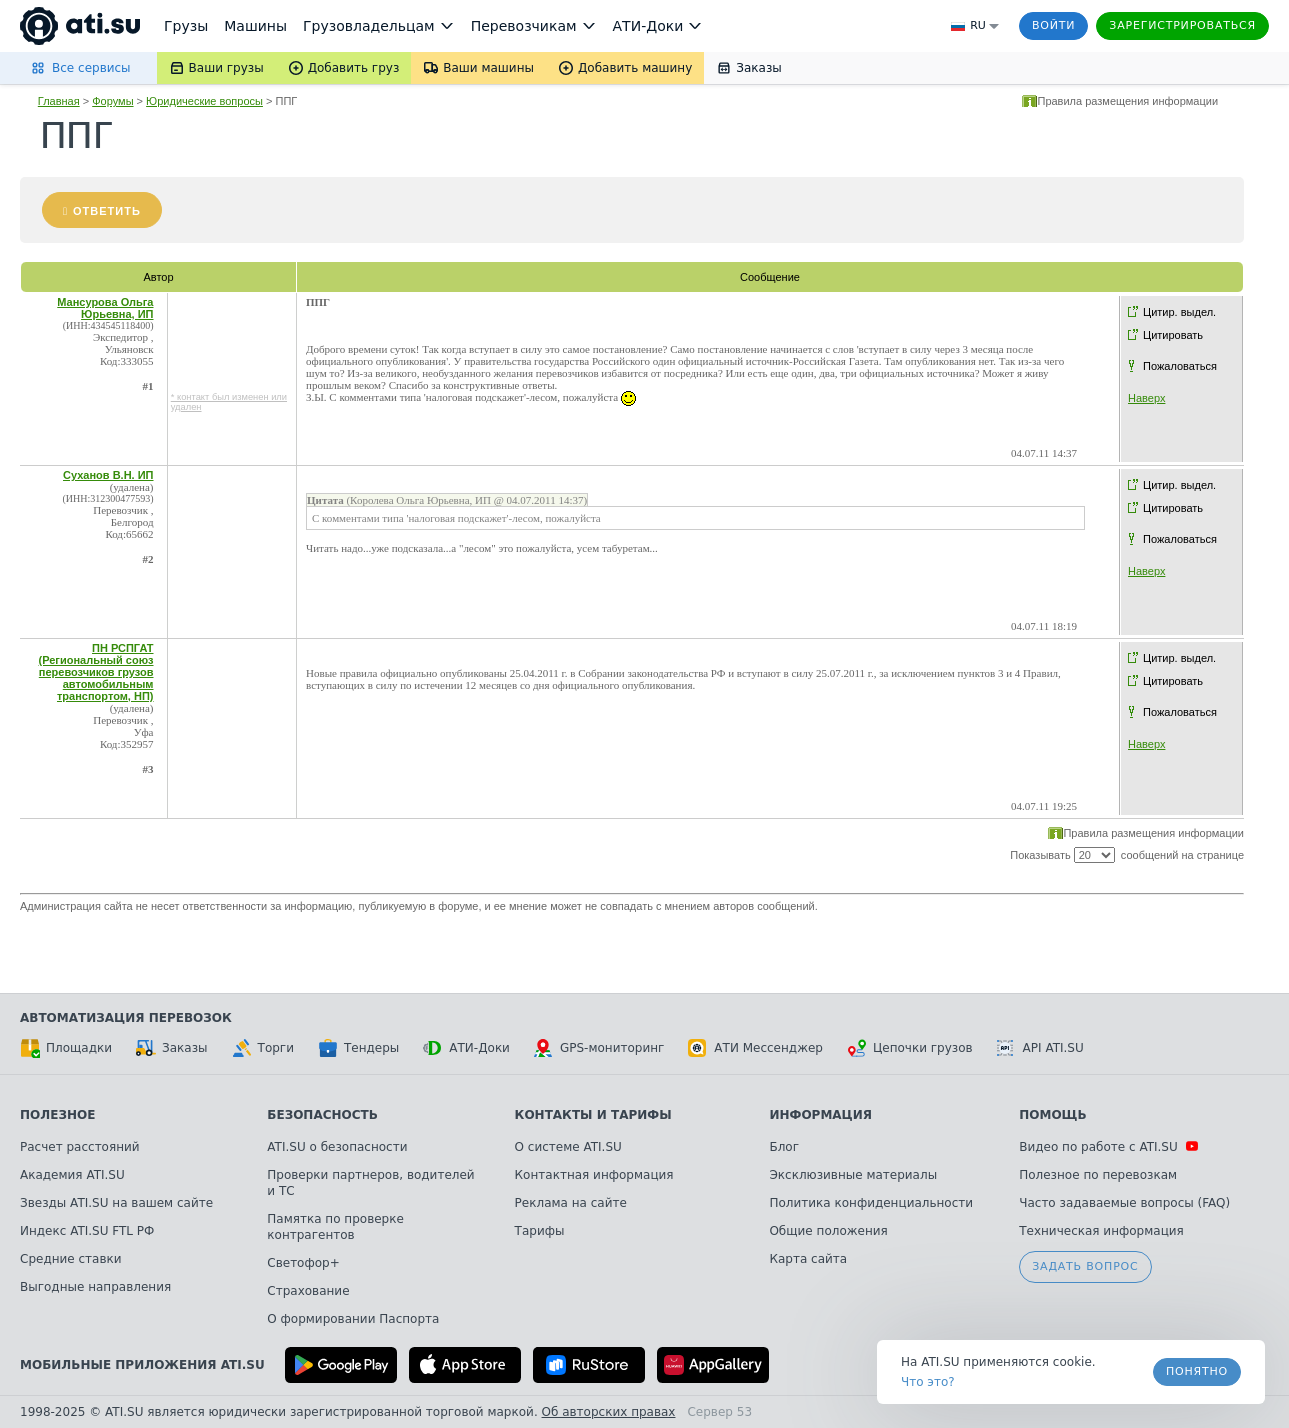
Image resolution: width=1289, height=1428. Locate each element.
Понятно (1197, 1371)
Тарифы (540, 1231)
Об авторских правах (609, 1412)
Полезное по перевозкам (1098, 1175)
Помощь (1052, 1115)
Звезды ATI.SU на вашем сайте (116, 1203)
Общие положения (828, 1231)
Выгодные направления (95, 1287)
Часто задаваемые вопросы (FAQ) (1124, 1203)
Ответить (107, 211)
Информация (820, 1115)
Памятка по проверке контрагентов (335, 1227)
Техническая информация (1101, 1231)
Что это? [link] (928, 1382)
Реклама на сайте (571, 1203)
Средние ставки (71, 1259)
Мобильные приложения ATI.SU (142, 1365)
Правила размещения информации (1127, 101)
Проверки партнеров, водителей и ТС (370, 1183)
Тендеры (358, 1048)
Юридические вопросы (204, 101)
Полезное (57, 1115)
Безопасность (322, 1115)
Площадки (66, 1048)
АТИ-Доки (466, 1048)
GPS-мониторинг (599, 1048)
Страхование (308, 1291)
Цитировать (1173, 335)
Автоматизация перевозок (126, 1018)
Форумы (112, 101)
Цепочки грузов (910, 1048)
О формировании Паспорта (353, 1319)
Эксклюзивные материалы (853, 1175)
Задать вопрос (1085, 1266)
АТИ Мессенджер (755, 1048)
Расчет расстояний (80, 1147)
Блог (784, 1147)
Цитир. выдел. (1179, 312)
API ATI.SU (1040, 1048)
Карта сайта (808, 1259)
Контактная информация (594, 1175)
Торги (263, 1048)
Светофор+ (303, 1263)
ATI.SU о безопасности (337, 1147)
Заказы (172, 1048)
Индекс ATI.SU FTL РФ (87, 1231)
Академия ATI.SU (72, 1175)
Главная (59, 101)
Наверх (1146, 398)
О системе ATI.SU (568, 1147)
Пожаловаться (1180, 366)
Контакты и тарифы (593, 1115)
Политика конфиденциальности (871, 1203)
